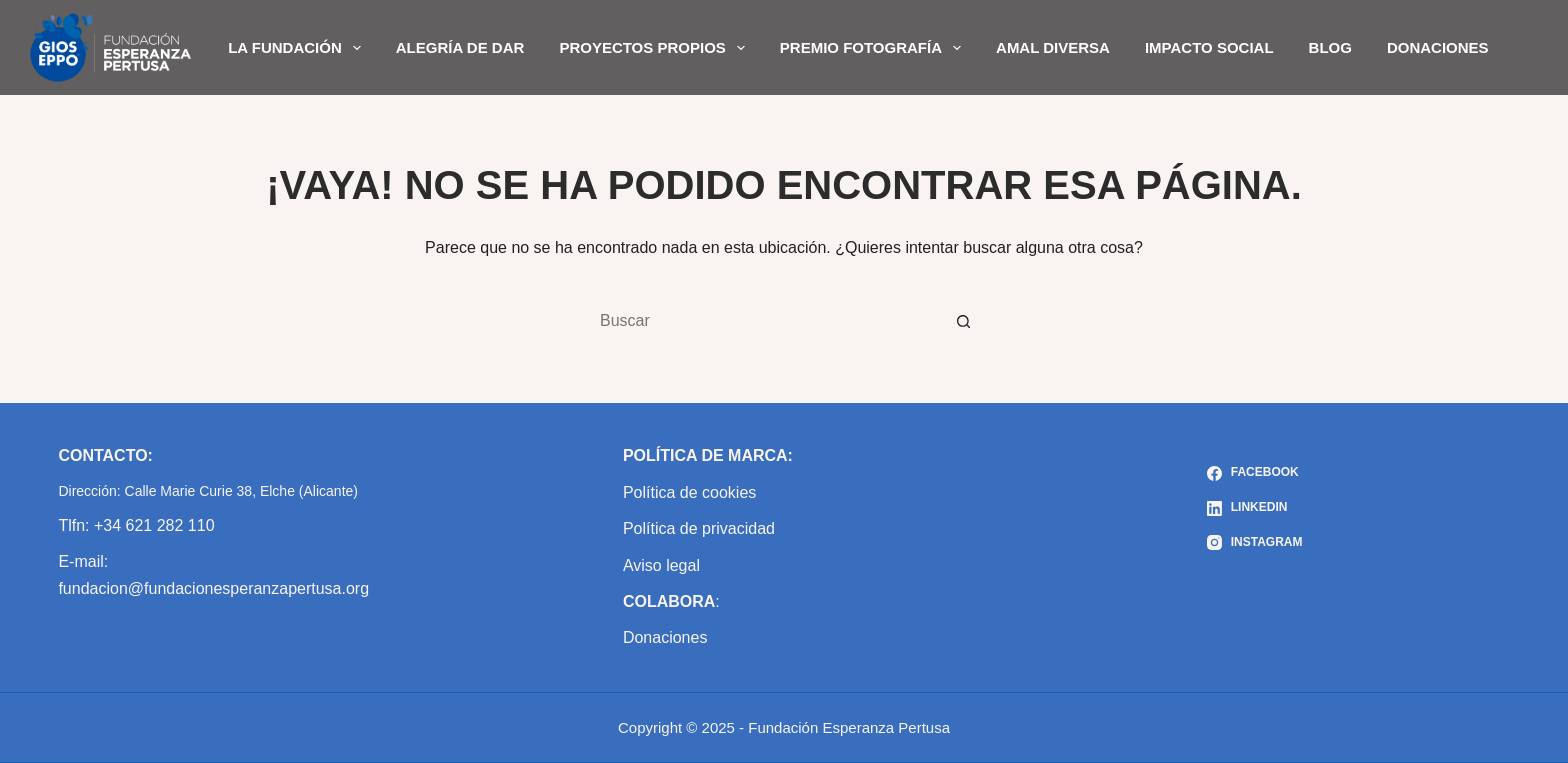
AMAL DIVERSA (1053, 47)
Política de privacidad (699, 528)
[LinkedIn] (1254, 508)
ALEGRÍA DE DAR (460, 47)
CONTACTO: (105, 455)
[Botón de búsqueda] (964, 321)
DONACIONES (1438, 47)
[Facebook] (1254, 473)
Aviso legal (661, 565)
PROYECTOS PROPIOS (655, 48)
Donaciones (665, 637)
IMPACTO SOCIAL (1209, 47)
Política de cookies (689, 492)
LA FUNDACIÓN (298, 48)
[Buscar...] (764, 321)
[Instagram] (1254, 543)
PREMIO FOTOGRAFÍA (874, 48)
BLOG (1330, 47)
